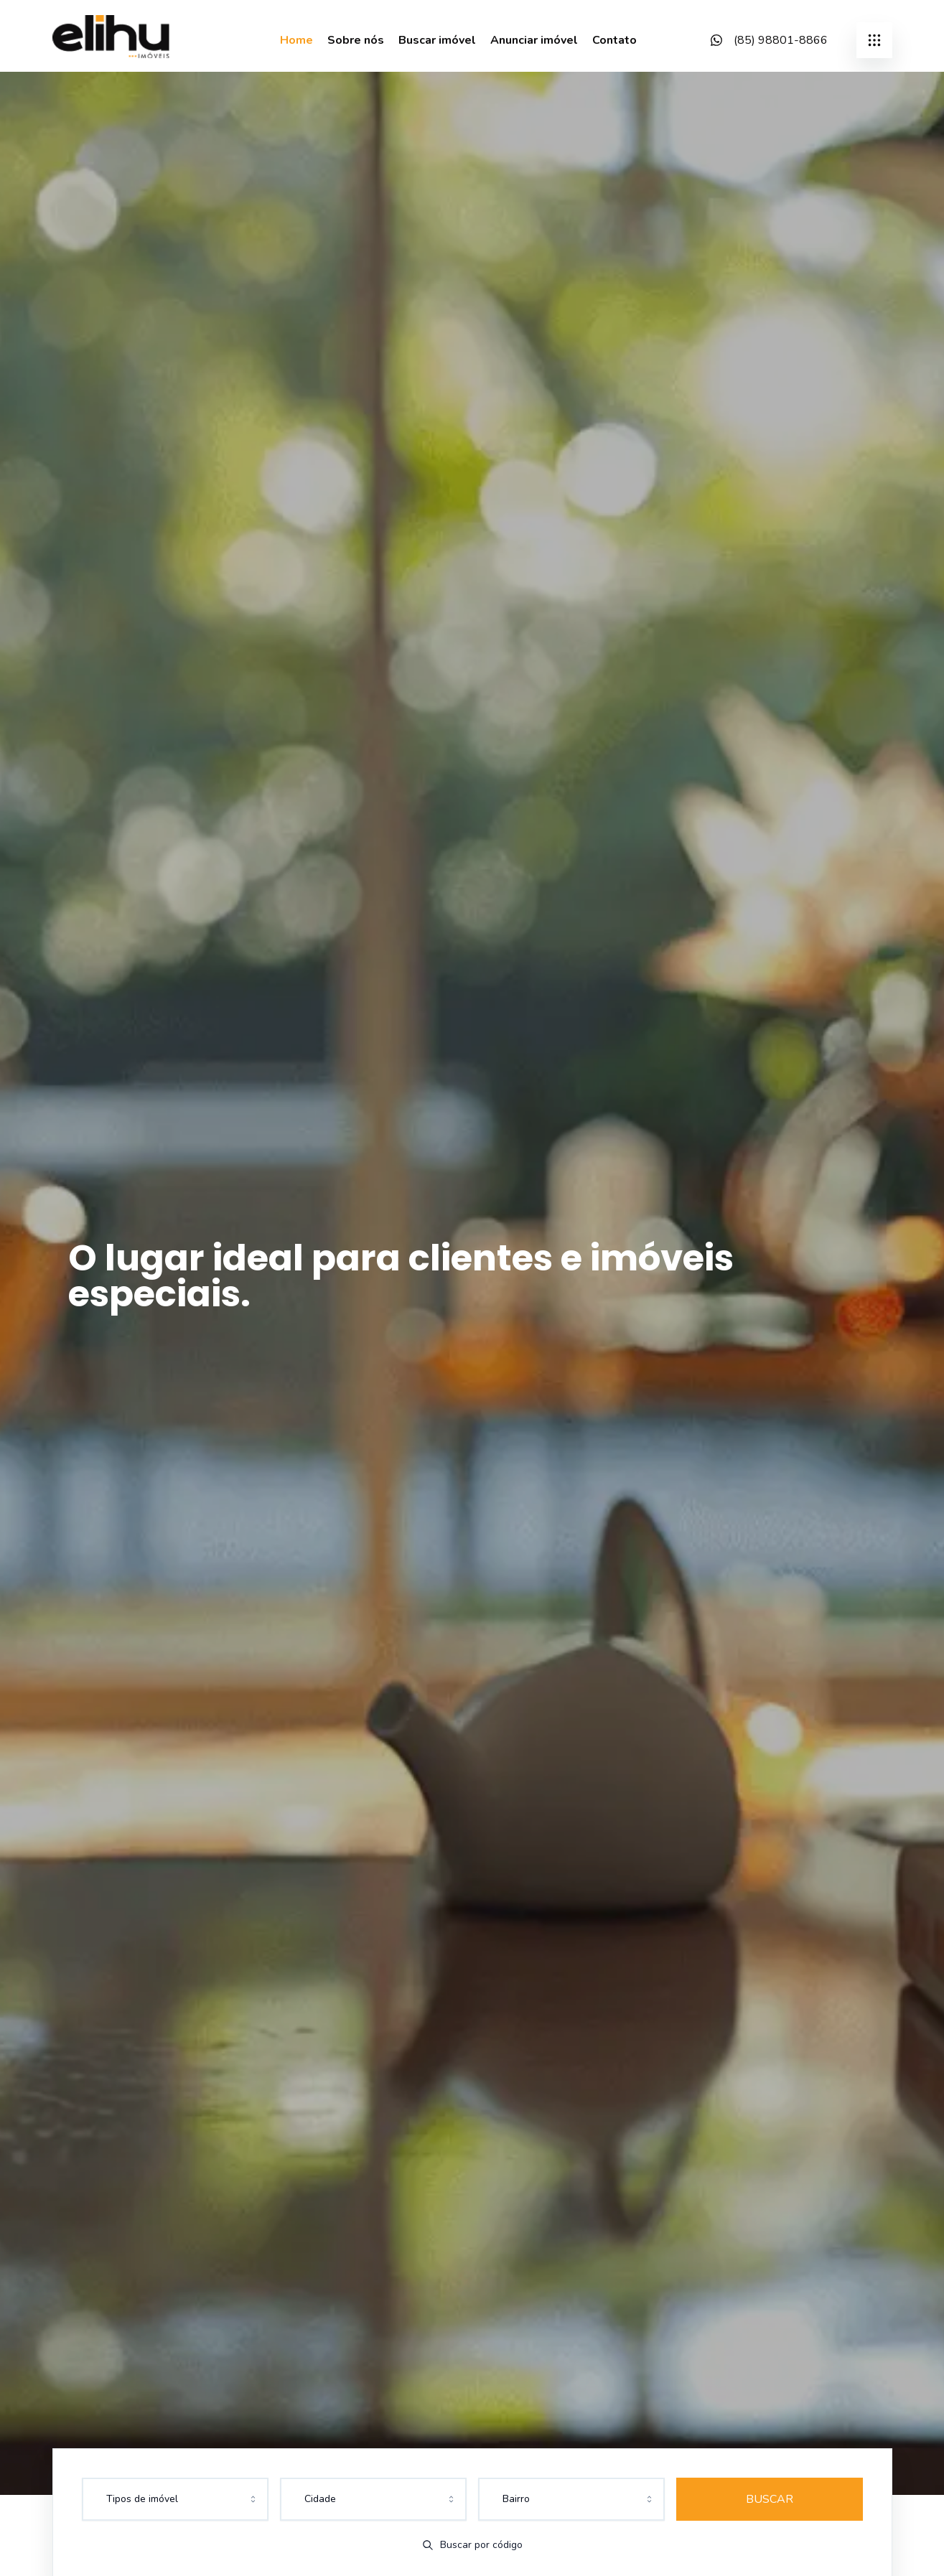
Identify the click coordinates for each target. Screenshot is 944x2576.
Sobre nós (355, 40)
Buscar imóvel (437, 40)
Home (296, 40)
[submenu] (874, 40)
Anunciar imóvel (534, 40)
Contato (614, 40)
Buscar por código (472, 2545)
